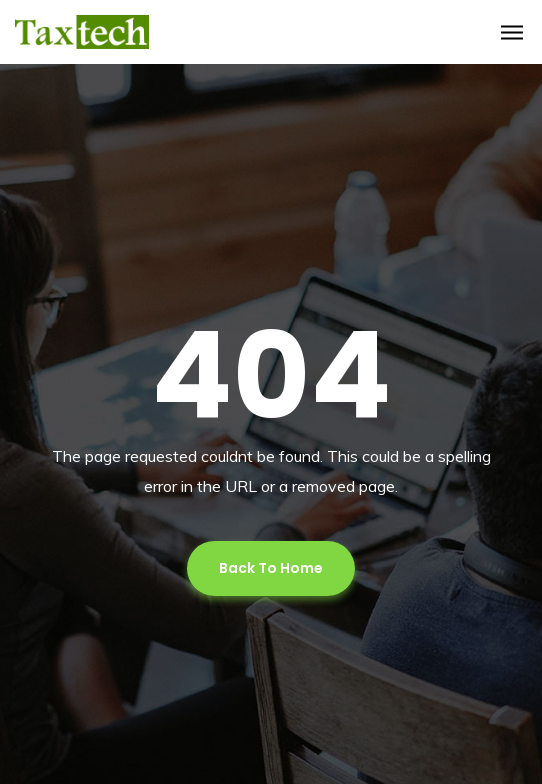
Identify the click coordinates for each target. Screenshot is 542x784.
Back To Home (271, 568)
